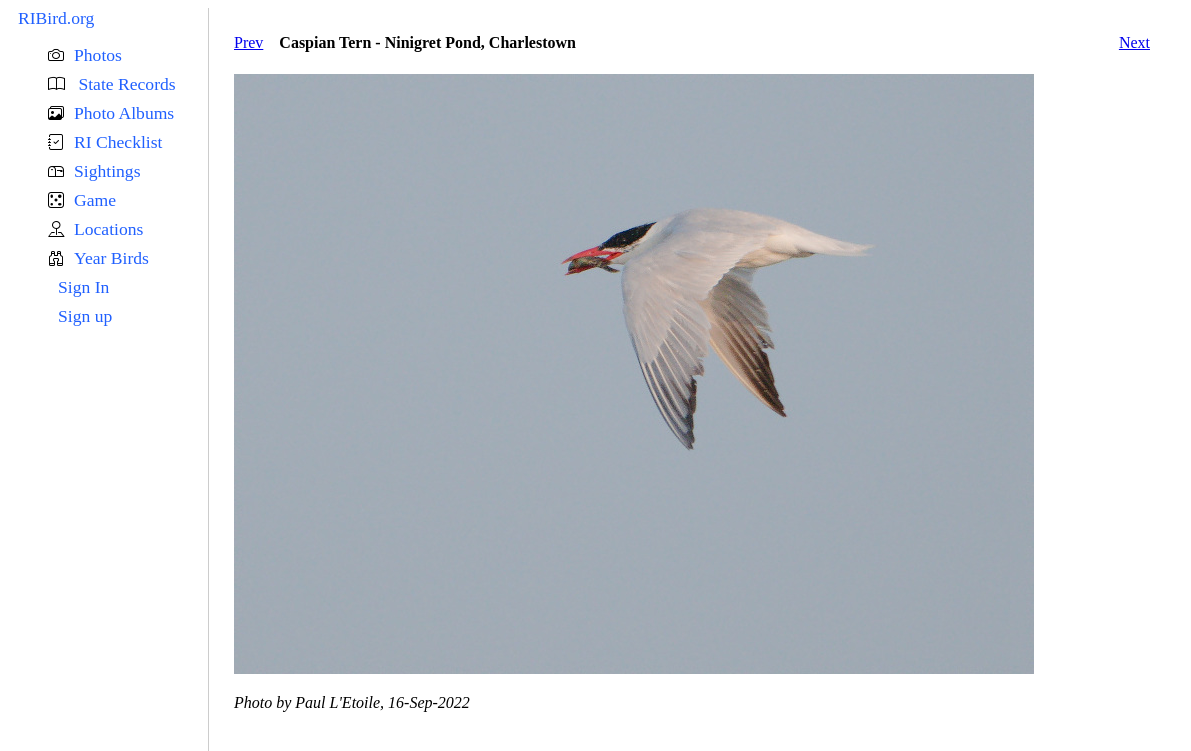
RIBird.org (56, 18)
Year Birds (111, 258)
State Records (125, 84)
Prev (248, 42)
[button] (128, 55)
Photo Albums (124, 113)
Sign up (85, 316)
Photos (98, 55)
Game (95, 200)
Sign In (83, 287)
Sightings (107, 171)
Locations (108, 229)
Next (1134, 42)
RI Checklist (118, 142)
